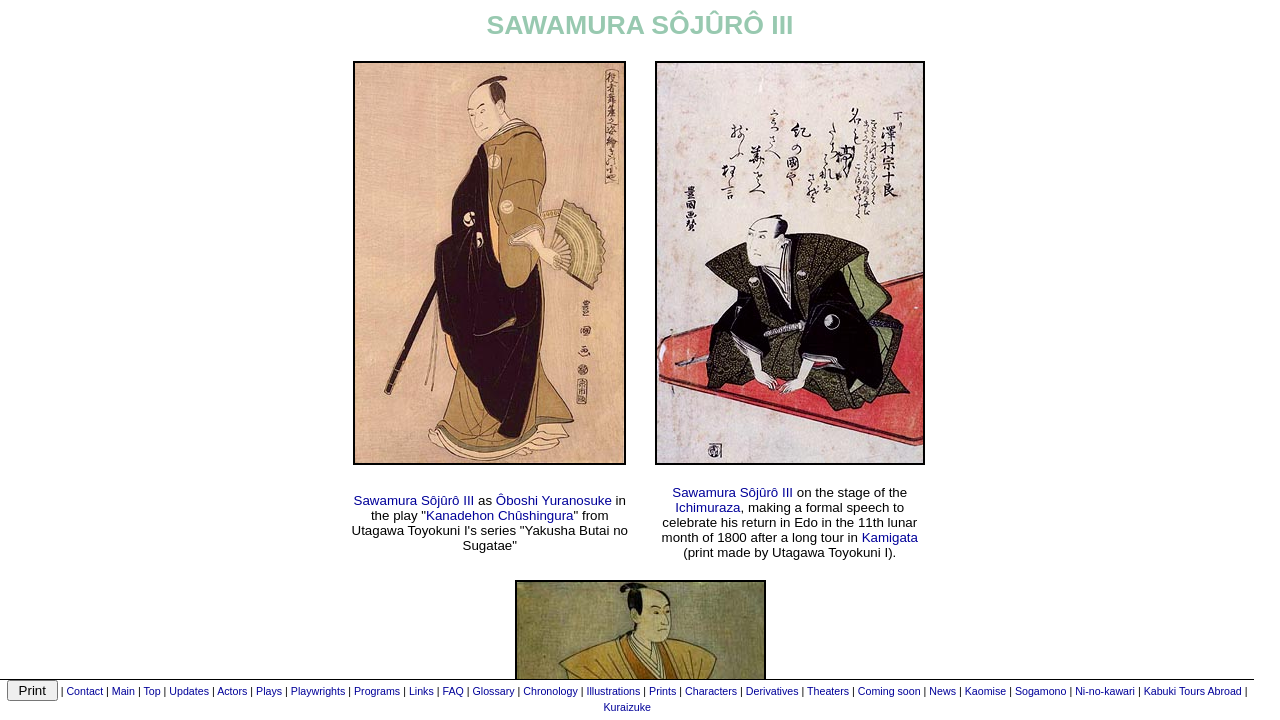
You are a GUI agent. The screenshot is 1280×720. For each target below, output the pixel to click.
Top (151, 691)
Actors (232, 691)
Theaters (828, 691)
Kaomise (985, 691)
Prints (662, 691)
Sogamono (1041, 691)
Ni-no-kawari (1105, 691)
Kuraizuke (627, 707)
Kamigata (890, 537)
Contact (84, 691)
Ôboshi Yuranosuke (554, 500)
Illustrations (613, 691)
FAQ (452, 691)
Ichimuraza (707, 507)
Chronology (550, 691)
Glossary (494, 691)
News (942, 691)
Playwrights (318, 691)
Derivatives (772, 691)
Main (123, 691)
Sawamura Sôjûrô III (414, 500)
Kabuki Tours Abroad (1193, 691)
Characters (711, 691)
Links (421, 691)
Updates (189, 691)
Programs (377, 691)
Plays (269, 691)
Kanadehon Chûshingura (499, 515)
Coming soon (889, 691)
